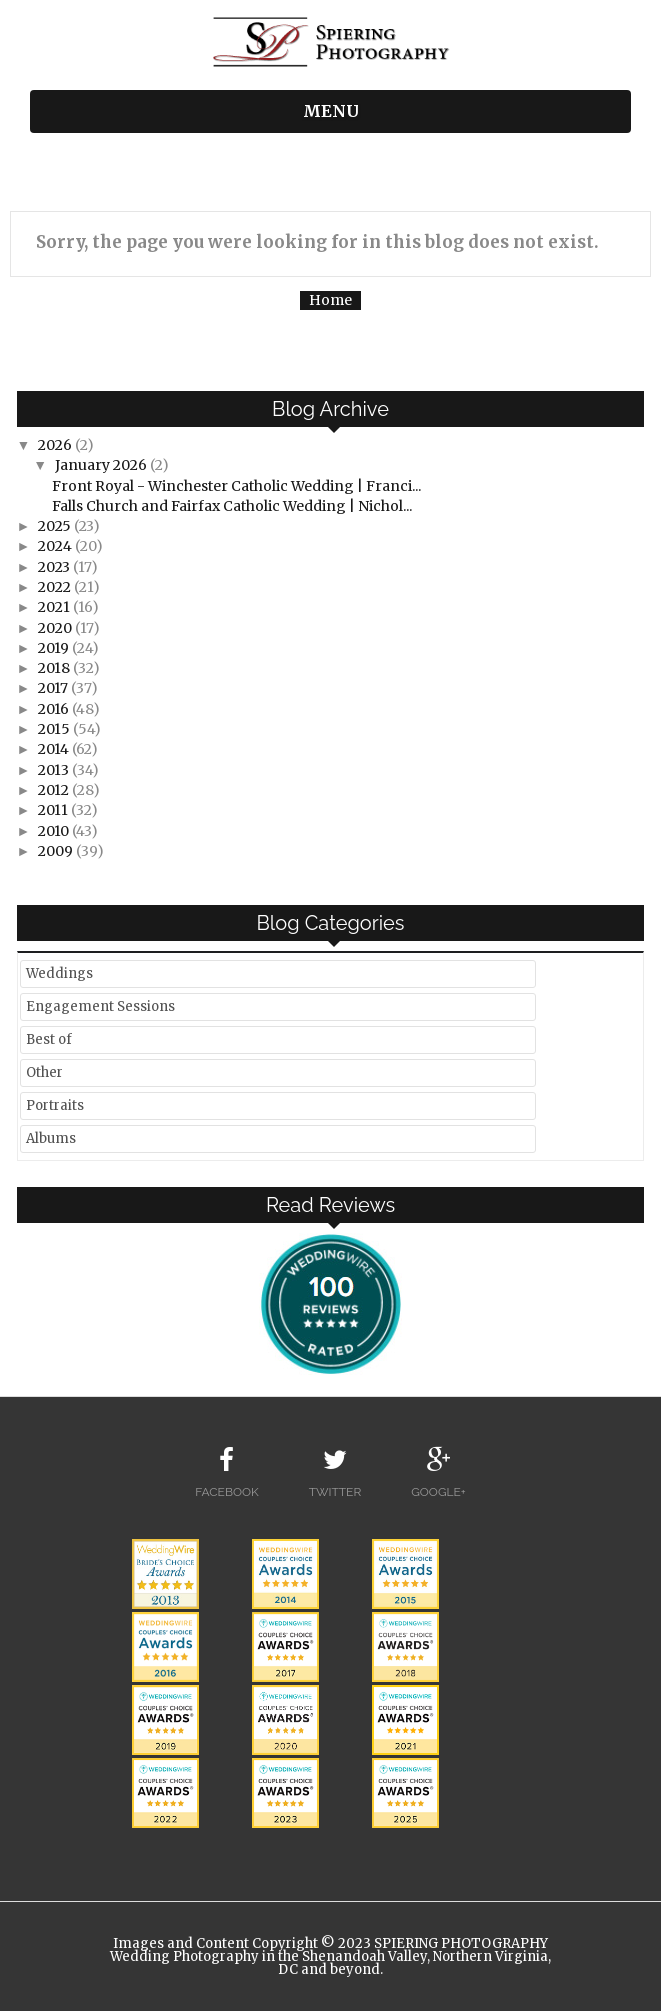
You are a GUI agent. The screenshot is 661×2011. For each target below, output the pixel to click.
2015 (55, 729)
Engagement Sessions (100, 1006)
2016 (55, 709)
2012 (55, 790)
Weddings (59, 973)
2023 (55, 567)
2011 (54, 810)
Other (44, 1072)
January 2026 (102, 465)
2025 (56, 526)
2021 (55, 607)
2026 (56, 445)
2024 (56, 546)
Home (330, 300)
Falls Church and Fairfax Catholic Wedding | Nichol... (232, 506)
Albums (51, 1138)
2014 (55, 749)
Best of (49, 1039)
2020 (56, 628)
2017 (54, 688)
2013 (55, 770)
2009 (57, 851)
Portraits (55, 1105)
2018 (55, 668)
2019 (55, 648)
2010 (55, 831)
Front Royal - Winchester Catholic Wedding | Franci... (236, 486)
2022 (56, 587)
